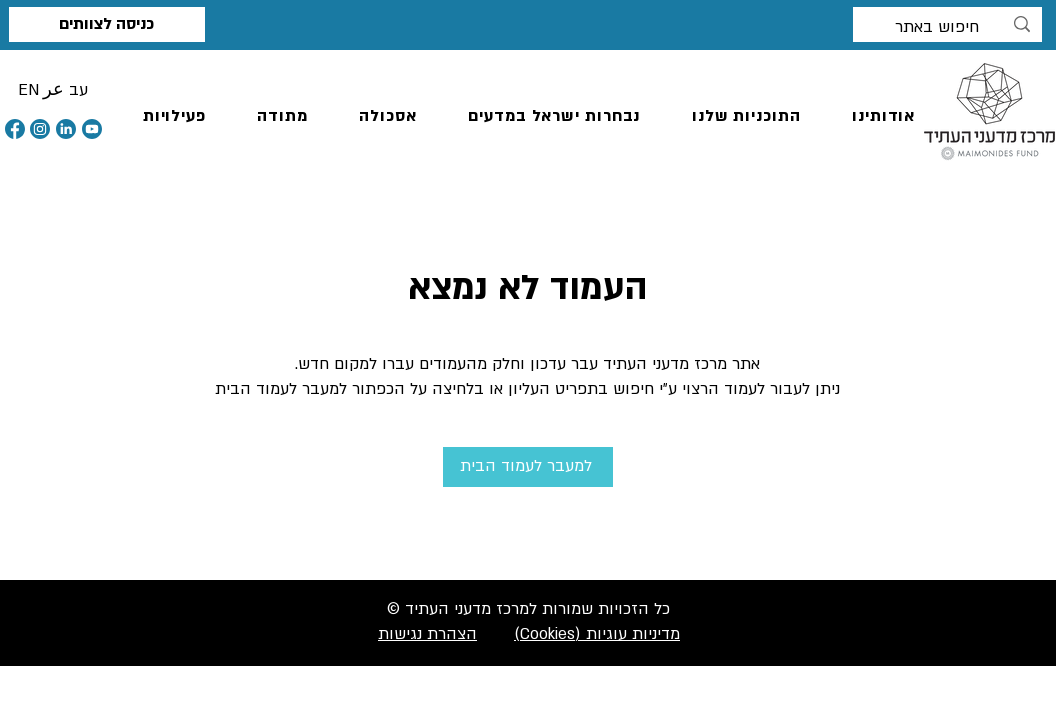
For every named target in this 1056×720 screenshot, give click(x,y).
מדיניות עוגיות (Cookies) (597, 634)
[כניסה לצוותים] (107, 24)
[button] (28, 90)
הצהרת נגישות (427, 634)
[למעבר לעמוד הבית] (528, 467)
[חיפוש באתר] (948, 27)
